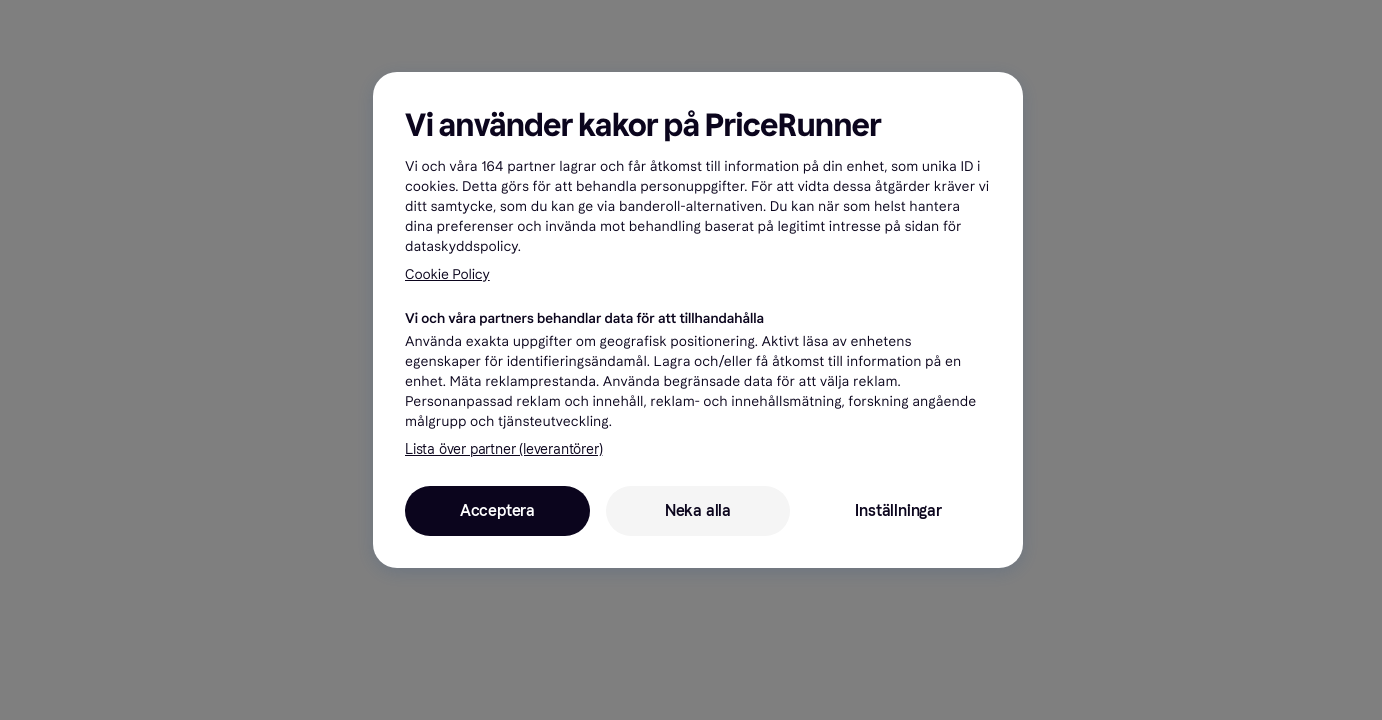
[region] (698, 320)
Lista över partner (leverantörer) (503, 449)
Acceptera (497, 510)
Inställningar (898, 510)
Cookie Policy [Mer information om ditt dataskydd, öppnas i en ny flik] (447, 274)
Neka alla (698, 510)
